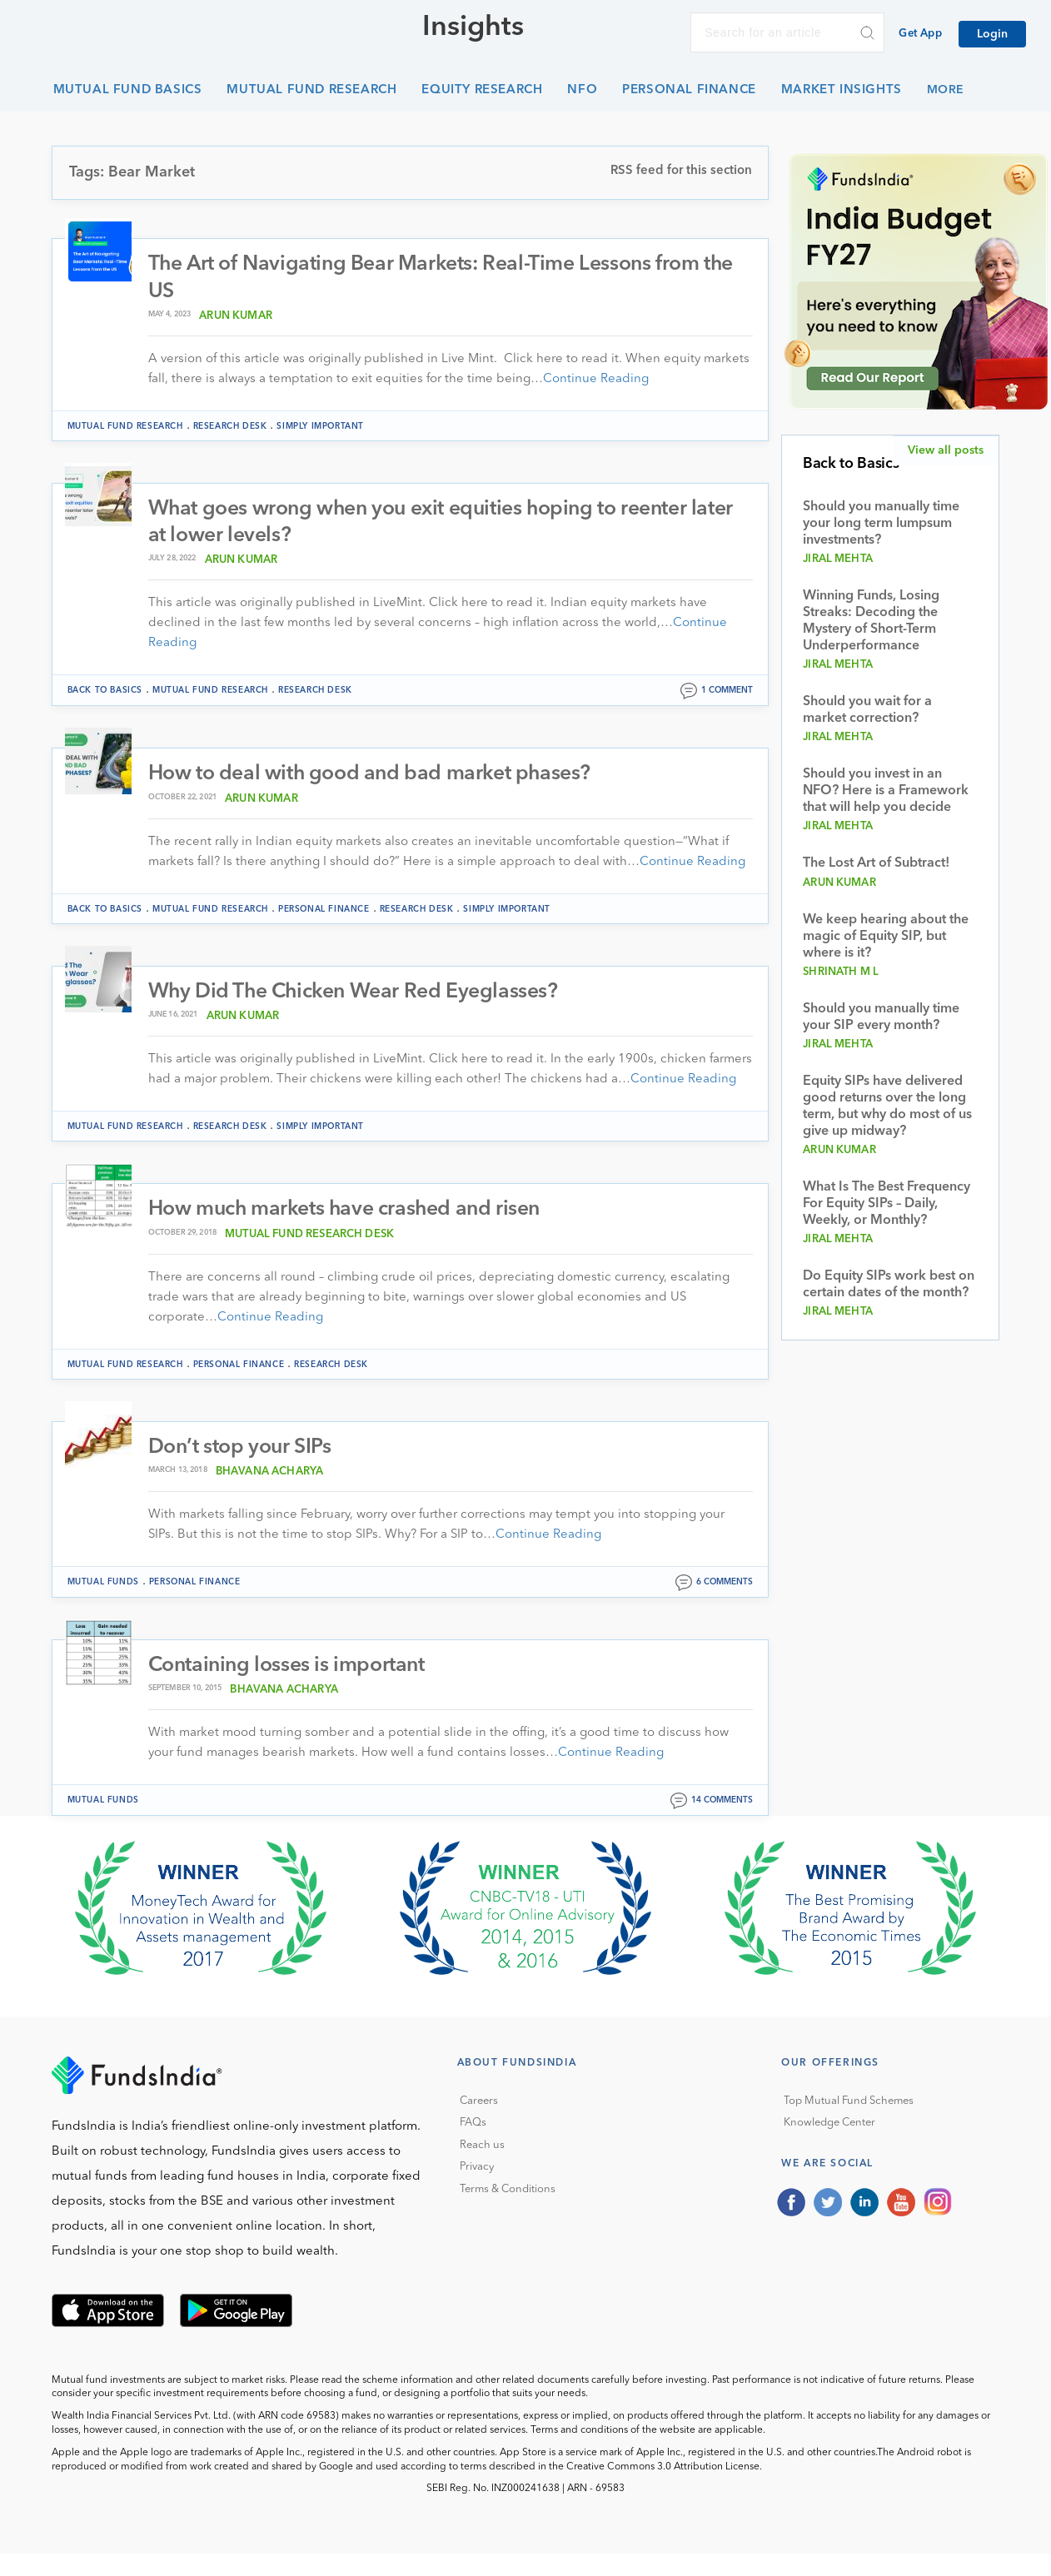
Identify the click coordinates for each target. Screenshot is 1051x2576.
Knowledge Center (829, 2125)
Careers (479, 2103)
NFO (582, 90)
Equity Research (481, 90)
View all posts (946, 450)
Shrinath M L (841, 972)
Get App (920, 33)
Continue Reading (596, 379)
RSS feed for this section (681, 171)
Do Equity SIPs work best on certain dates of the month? (888, 1285)
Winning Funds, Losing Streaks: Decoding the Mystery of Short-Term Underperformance (871, 621)
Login (992, 34)
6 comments (724, 1584)
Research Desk (230, 426)
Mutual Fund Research (311, 90)
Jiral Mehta (838, 559)
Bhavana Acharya (269, 1474)
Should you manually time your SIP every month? (881, 1017)
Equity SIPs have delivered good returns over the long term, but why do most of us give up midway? (887, 1106)
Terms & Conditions (507, 2191)
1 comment (727, 692)
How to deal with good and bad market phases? (372, 775)
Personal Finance (689, 90)
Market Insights (841, 90)
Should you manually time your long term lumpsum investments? (881, 523)
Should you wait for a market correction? (867, 710)
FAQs (473, 2125)
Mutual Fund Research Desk (309, 1236)
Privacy (477, 2169)
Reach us (482, 2147)
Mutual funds (103, 1584)
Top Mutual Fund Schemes (849, 2103)
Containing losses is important (289, 1668)
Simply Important (320, 426)
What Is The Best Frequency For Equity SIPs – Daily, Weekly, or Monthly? (886, 1204)
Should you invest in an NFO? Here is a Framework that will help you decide (886, 791)
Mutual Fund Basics (127, 90)
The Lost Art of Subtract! (876, 863)
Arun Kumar (235, 316)
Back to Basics (104, 692)
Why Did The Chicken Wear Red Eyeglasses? (355, 993)
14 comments (722, 1802)
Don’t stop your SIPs (241, 1449)
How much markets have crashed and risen (347, 1211)
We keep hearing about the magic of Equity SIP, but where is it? (886, 936)
